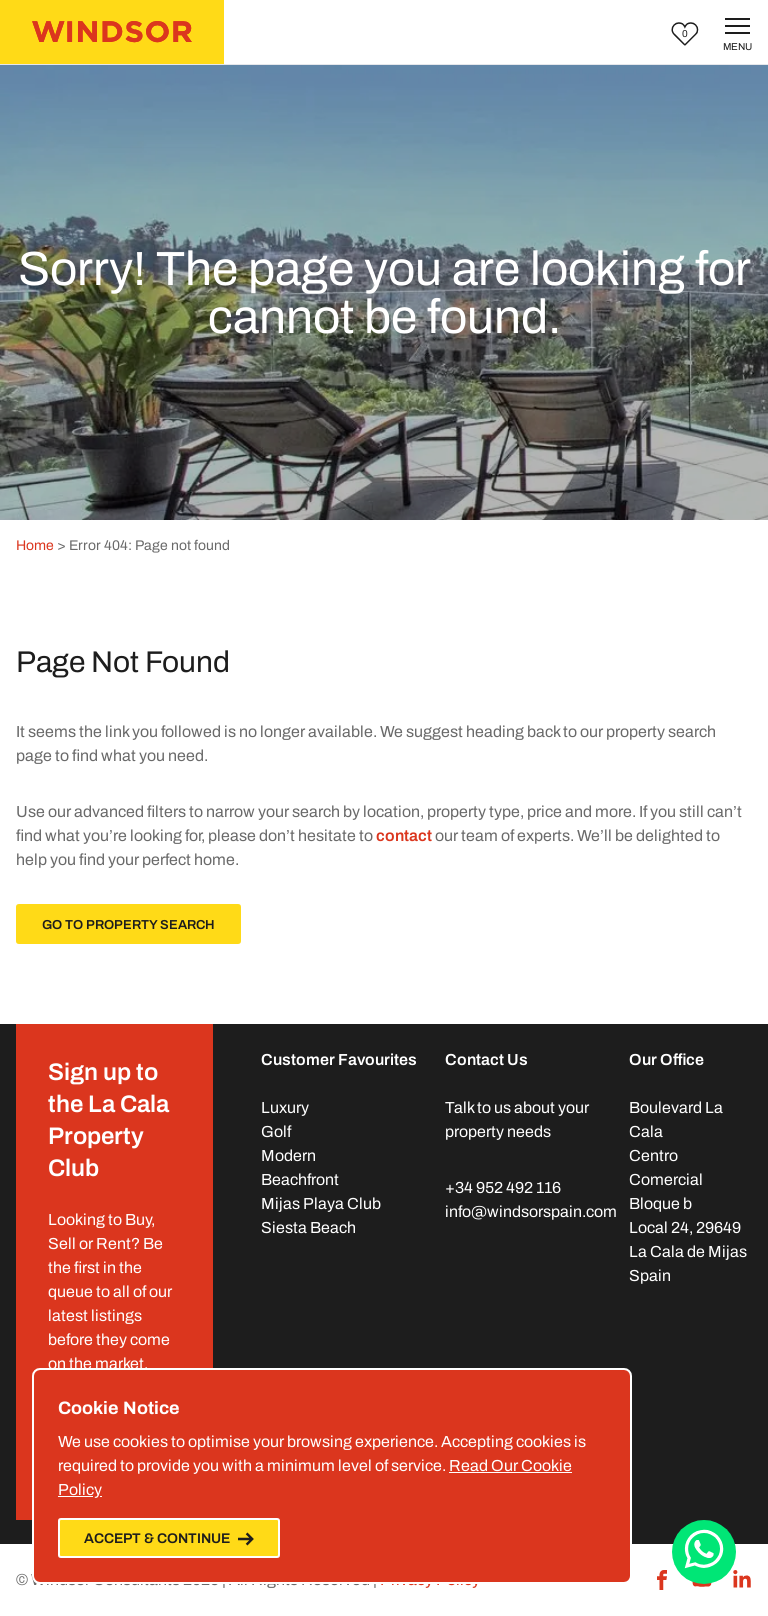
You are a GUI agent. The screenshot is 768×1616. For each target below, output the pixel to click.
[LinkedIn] (742, 1580)
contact (404, 835)
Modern (288, 1155)
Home (35, 545)
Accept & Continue (169, 1539)
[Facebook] (662, 1580)
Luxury (285, 1107)
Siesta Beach (308, 1227)
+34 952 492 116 (503, 1187)
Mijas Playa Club (321, 1203)
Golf (276, 1131)
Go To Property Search (128, 925)
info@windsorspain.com (531, 1211)
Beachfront (300, 1179)
